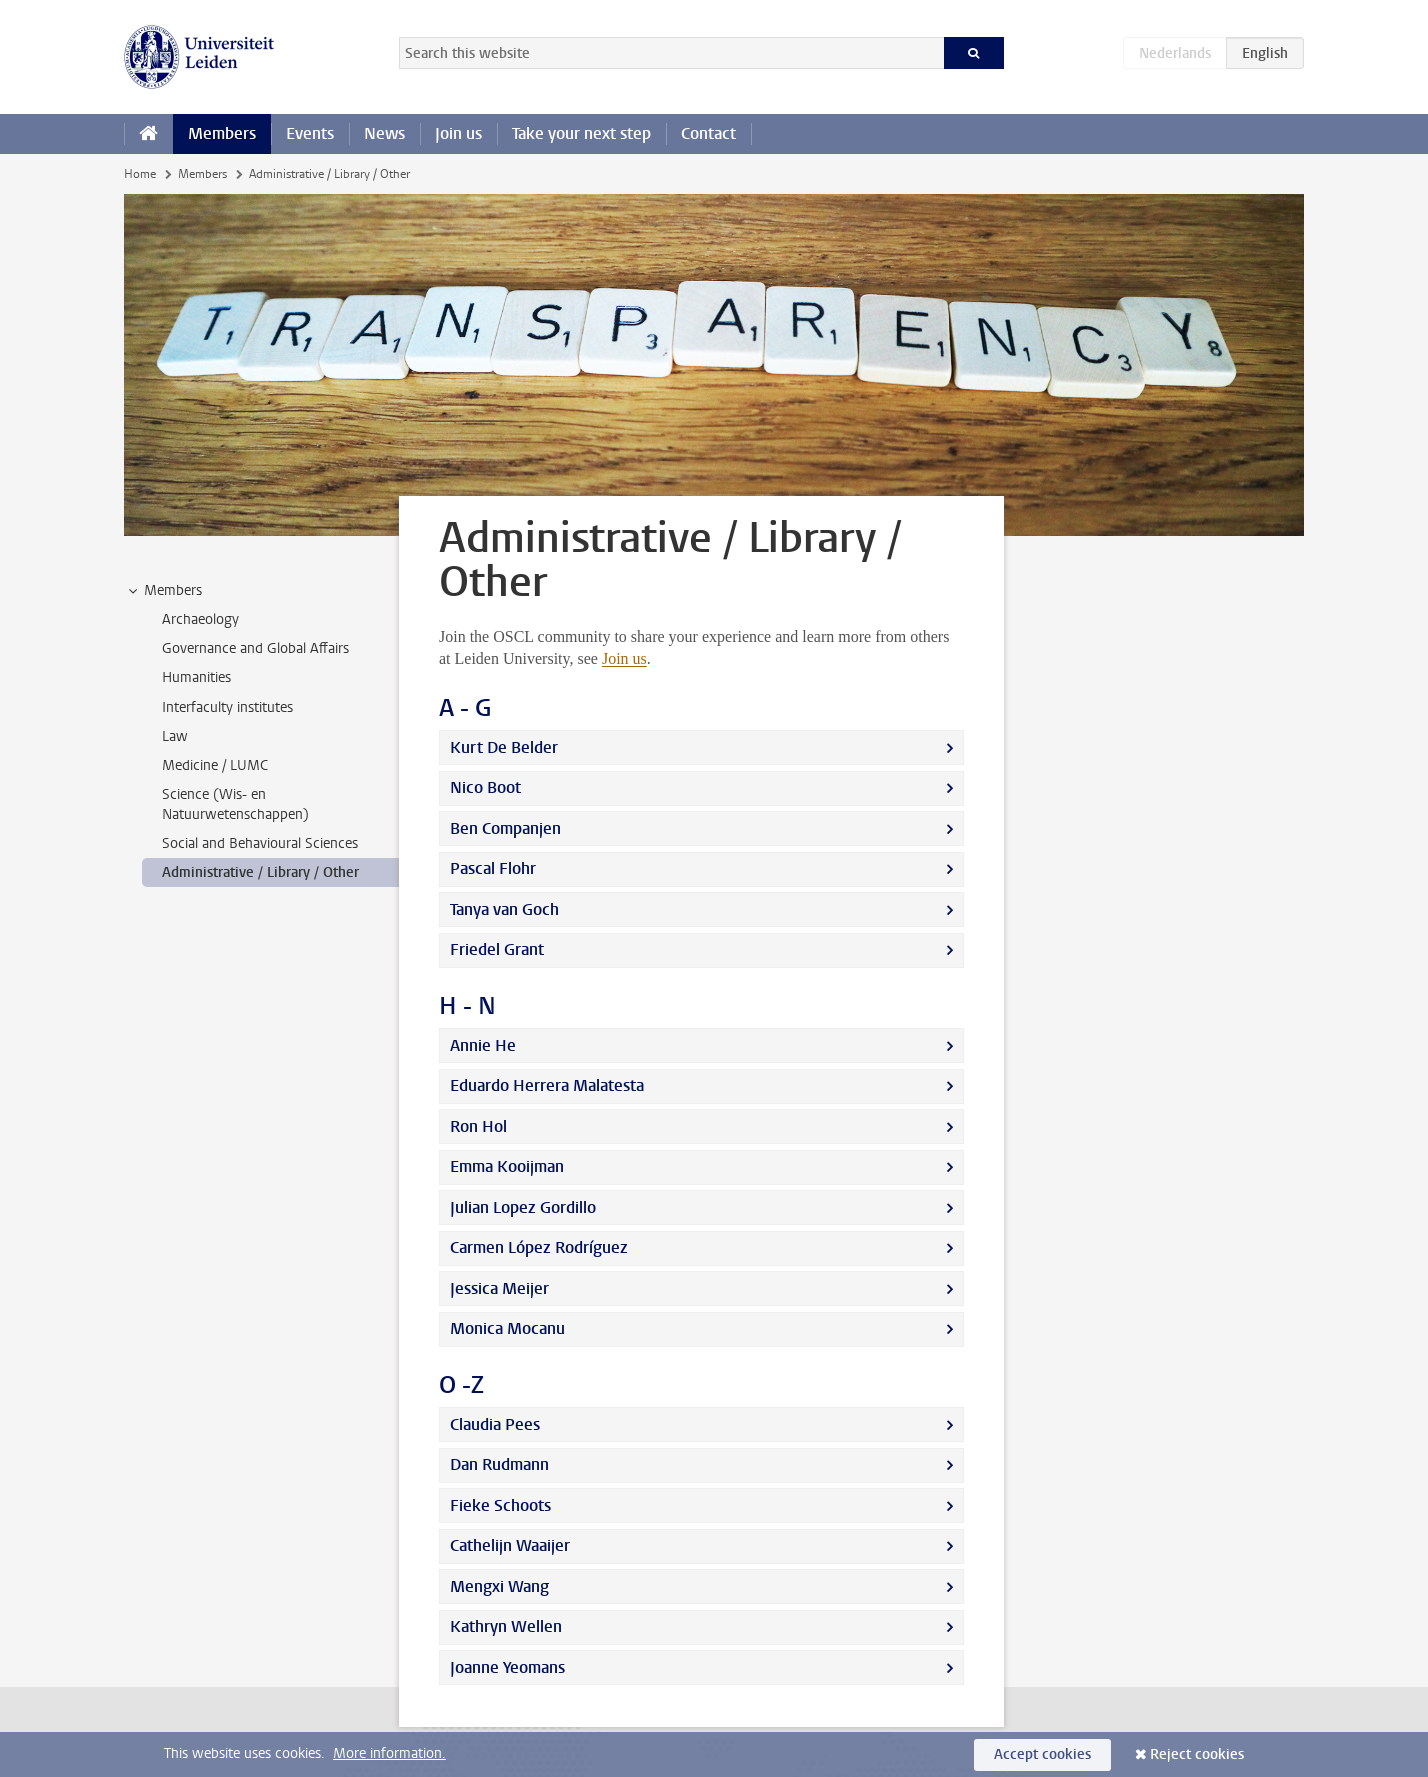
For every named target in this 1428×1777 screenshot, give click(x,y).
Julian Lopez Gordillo (523, 1207)
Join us (458, 133)
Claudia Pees (495, 1424)
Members (222, 133)
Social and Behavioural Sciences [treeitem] (260, 843)
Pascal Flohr (493, 868)
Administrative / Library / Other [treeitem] (260, 872)
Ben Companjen (505, 828)
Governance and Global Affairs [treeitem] (255, 648)
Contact (708, 133)
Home (140, 174)
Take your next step (581, 133)
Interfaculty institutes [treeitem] (227, 707)
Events (310, 133)
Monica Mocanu (507, 1328)
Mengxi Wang (499, 1586)
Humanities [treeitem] (196, 677)
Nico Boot (485, 787)
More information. (389, 1753)
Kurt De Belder (504, 747)
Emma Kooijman (507, 1166)
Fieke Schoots (500, 1505)
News (384, 133)
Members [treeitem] (163, 591)
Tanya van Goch (504, 909)
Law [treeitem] (175, 736)
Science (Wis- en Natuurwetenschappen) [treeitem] (235, 804)
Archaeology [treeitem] (200, 619)
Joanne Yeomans (507, 1667)
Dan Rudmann (499, 1464)
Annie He (483, 1045)
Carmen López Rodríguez (539, 1247)
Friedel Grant (497, 949)
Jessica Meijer (499, 1288)
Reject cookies (1197, 1754)
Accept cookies (1042, 1754)
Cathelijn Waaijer (510, 1545)
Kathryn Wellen (506, 1626)
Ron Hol (478, 1126)
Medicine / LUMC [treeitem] (215, 765)
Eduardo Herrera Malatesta (547, 1085)
